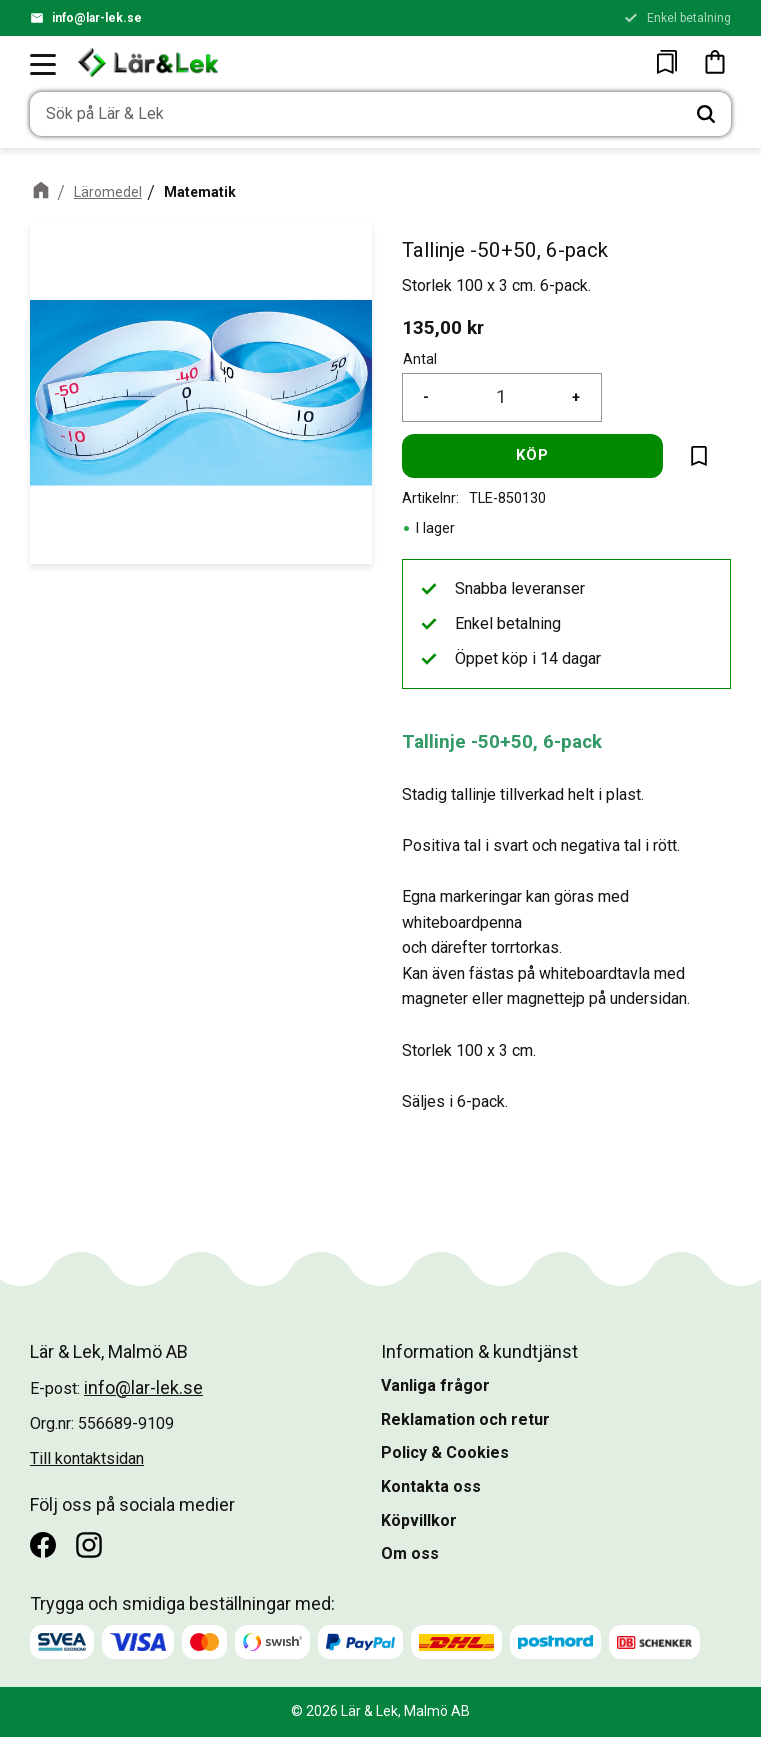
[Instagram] (89, 1545)
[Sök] (706, 115)
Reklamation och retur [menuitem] (465, 1419)
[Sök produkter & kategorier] (355, 115)
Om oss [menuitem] (410, 1553)
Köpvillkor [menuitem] (419, 1520)
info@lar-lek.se (97, 18)
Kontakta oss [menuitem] (431, 1486)
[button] (44, 64)
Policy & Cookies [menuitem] (445, 1452)
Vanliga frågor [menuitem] (435, 1385)
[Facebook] (43, 1545)
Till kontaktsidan (87, 1458)
